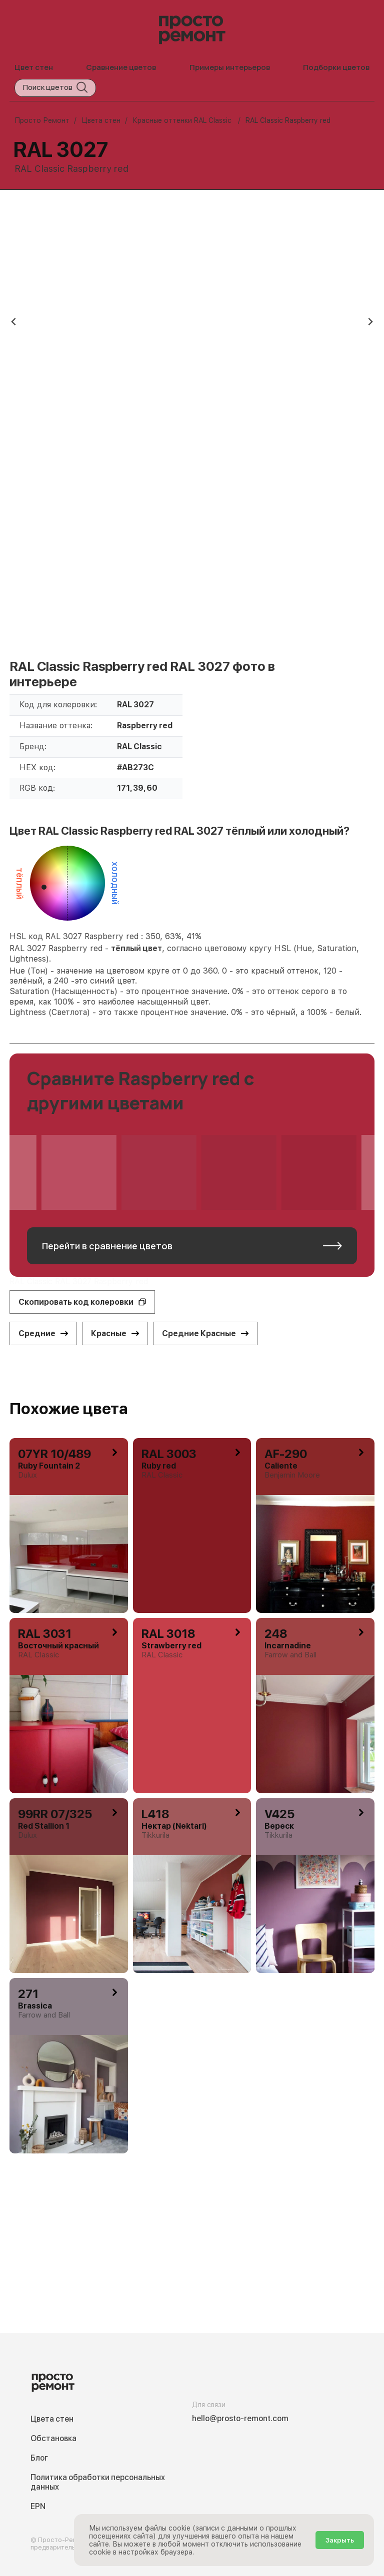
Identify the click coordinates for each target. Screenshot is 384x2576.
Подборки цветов (336, 67)
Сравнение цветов (121, 67)
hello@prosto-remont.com (240, 2418)
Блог (39, 2458)
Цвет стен (33, 67)
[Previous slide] (14, 321)
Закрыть (340, 2540)
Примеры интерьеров (230, 67)
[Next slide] (370, 321)
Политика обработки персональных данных (97, 2482)
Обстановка (53, 2438)
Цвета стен (52, 2419)
